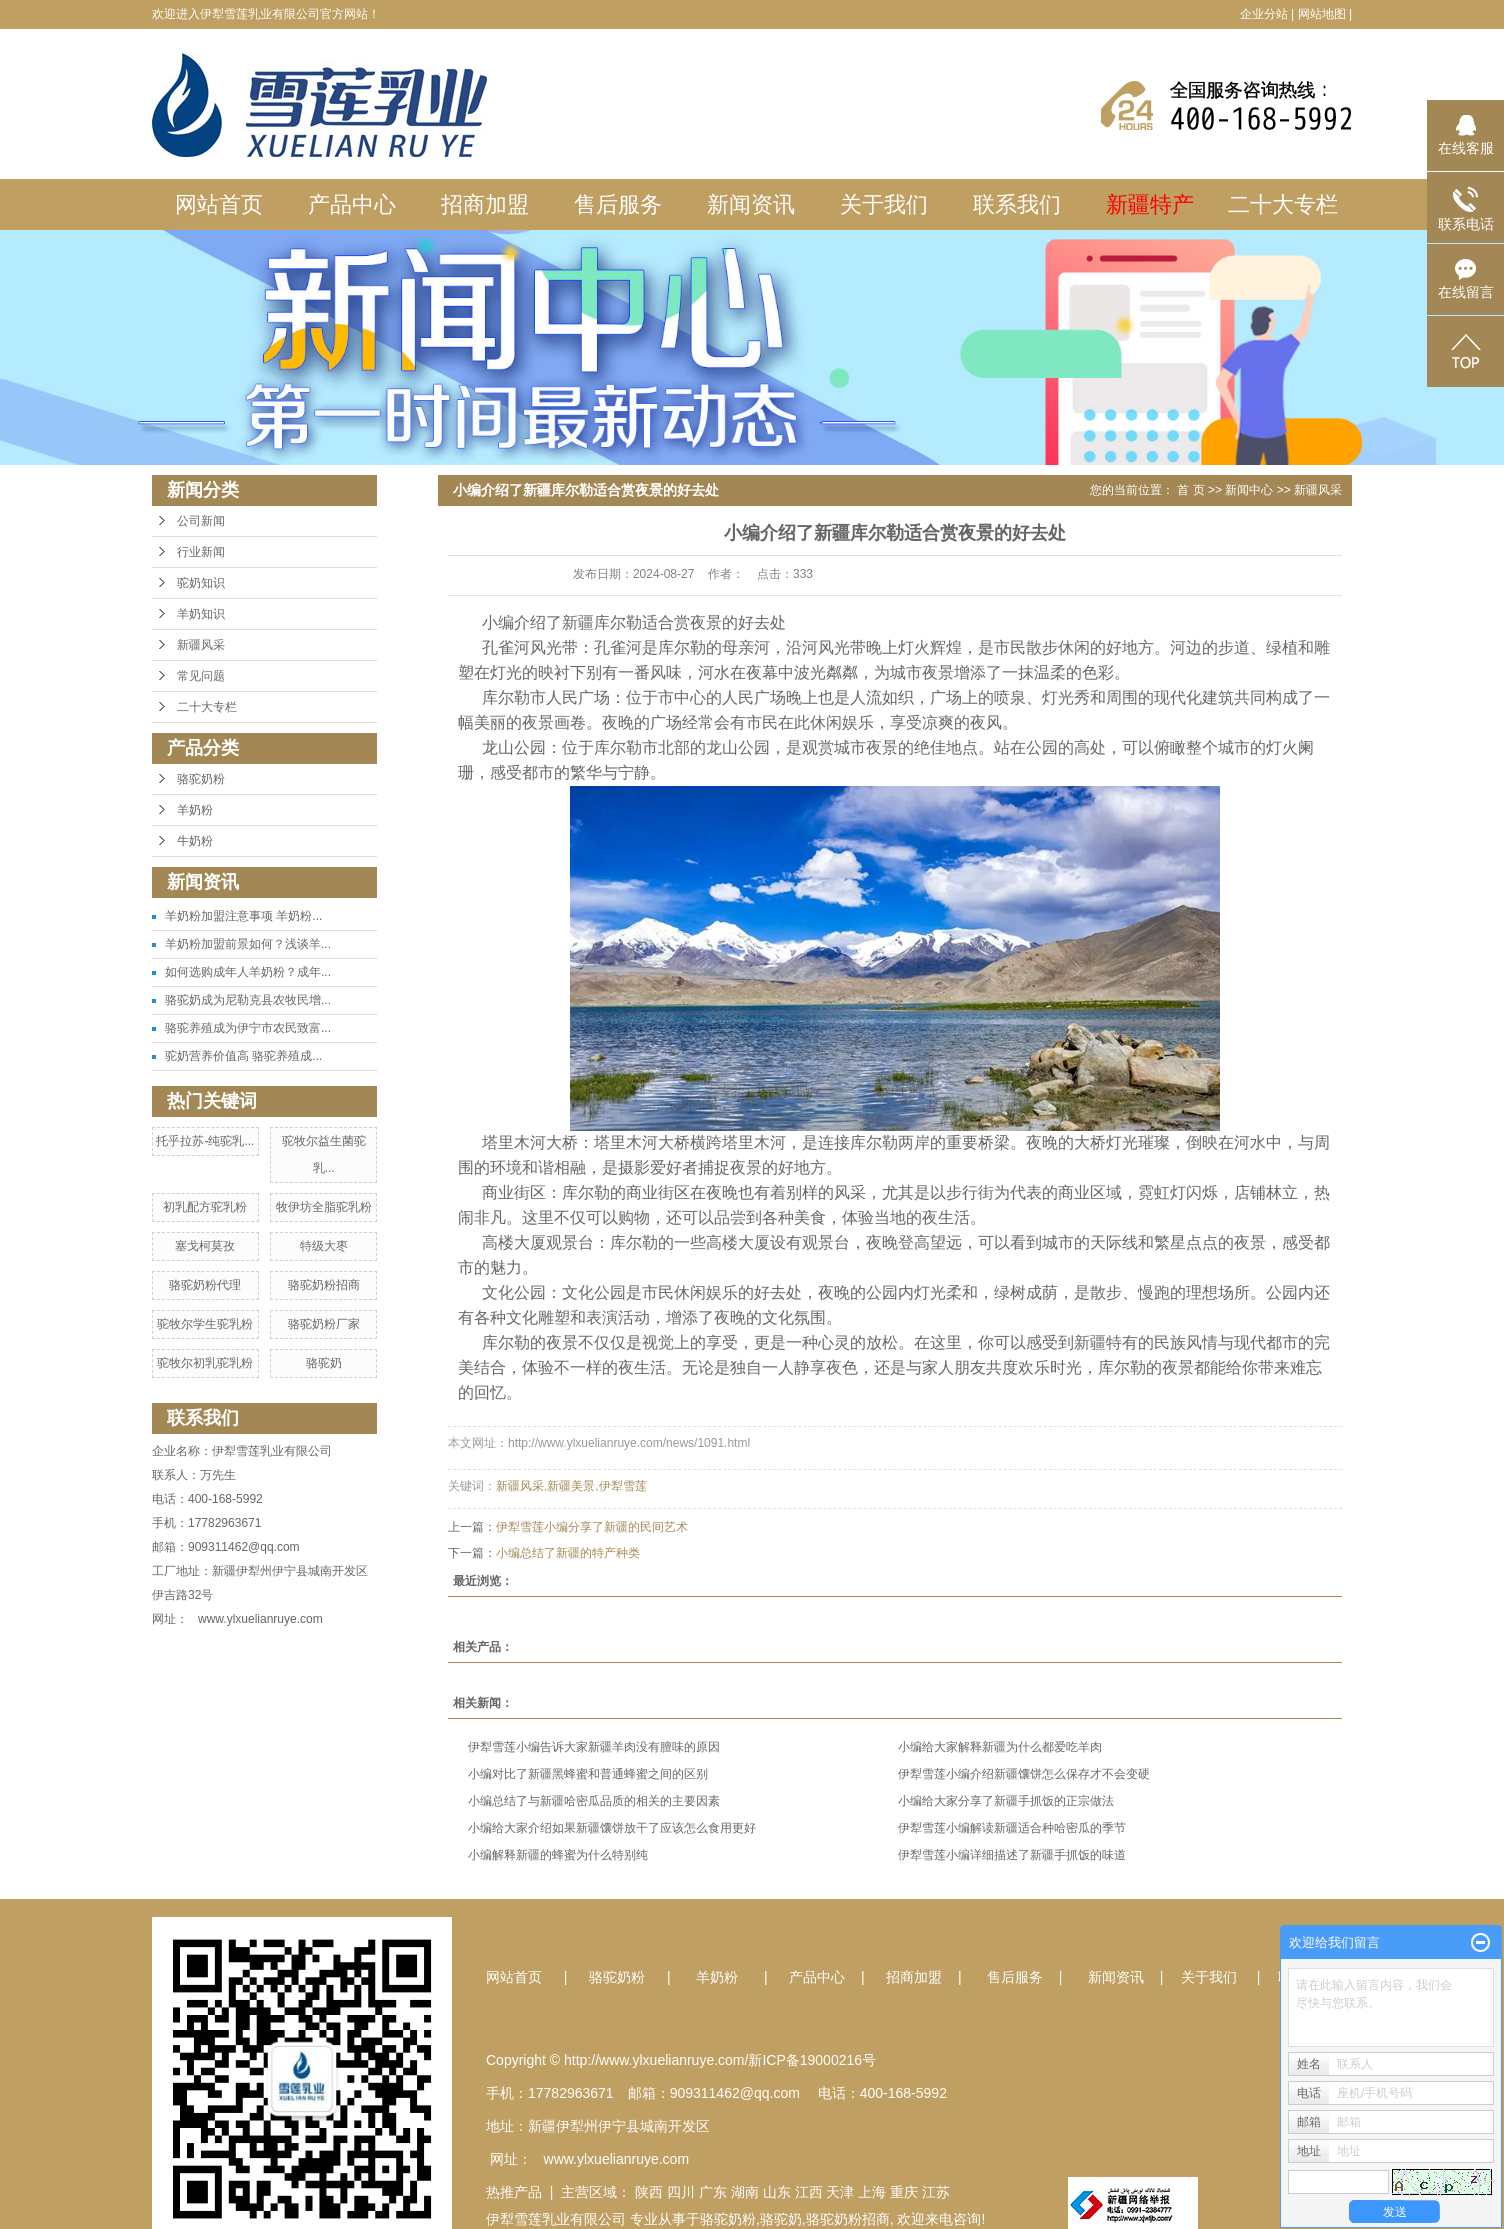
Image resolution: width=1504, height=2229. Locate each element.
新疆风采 (201, 645)
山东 (777, 2192)
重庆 (904, 2192)
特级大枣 (324, 1246)
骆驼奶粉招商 (324, 1285)
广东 (713, 2192)
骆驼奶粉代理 (205, 1285)
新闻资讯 (751, 204)
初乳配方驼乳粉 (205, 1207)
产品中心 (352, 204)
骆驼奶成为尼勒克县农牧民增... (248, 1000)
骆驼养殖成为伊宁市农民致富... (248, 1028)
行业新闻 (201, 552)
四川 (681, 2192)
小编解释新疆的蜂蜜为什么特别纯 (558, 1855)
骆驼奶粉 (201, 779)
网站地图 (1322, 14)
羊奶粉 (195, 810)
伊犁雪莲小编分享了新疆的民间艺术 (592, 1527)
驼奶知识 (201, 583)
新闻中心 (1249, 490)
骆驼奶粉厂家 (324, 1324)
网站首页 (219, 204)
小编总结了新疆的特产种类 (568, 1553)
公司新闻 (201, 521)
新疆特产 (1150, 204)
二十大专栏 (1283, 204)
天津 (840, 2192)
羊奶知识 (201, 614)
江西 (809, 2192)
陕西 (649, 2192)
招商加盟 (485, 204)
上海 (872, 2192)
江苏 (936, 2192)
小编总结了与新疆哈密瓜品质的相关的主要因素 (594, 1801)
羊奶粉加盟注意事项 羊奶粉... (243, 916)
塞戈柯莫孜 (205, 1246)
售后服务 (618, 204)
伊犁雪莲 (623, 1486)
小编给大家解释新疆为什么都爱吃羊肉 (1000, 1747)
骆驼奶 (324, 1363)
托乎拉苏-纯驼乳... (205, 1141)
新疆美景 (571, 1486)
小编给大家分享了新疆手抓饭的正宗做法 (1006, 1801)
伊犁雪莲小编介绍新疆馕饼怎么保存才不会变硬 (1024, 1774)
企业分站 (1264, 14)
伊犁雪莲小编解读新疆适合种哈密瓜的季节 (1012, 1828)
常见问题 (201, 676)
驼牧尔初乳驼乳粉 (205, 1363)
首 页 (1190, 490)
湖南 (745, 2192)
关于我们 (884, 204)
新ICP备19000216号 (812, 2060)
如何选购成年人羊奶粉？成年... (248, 972)
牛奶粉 (195, 841)
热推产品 (514, 2192)
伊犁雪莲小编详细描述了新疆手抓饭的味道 (1012, 1855)
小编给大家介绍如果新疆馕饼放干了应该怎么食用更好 (612, 1828)
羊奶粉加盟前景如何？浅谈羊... (248, 944)
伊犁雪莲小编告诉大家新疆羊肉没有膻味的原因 (594, 1747)
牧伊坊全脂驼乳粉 (324, 1207)
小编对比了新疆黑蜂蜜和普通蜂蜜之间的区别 (588, 1774)
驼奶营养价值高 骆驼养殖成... (243, 1056)
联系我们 (1017, 204)
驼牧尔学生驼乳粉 (205, 1324)
